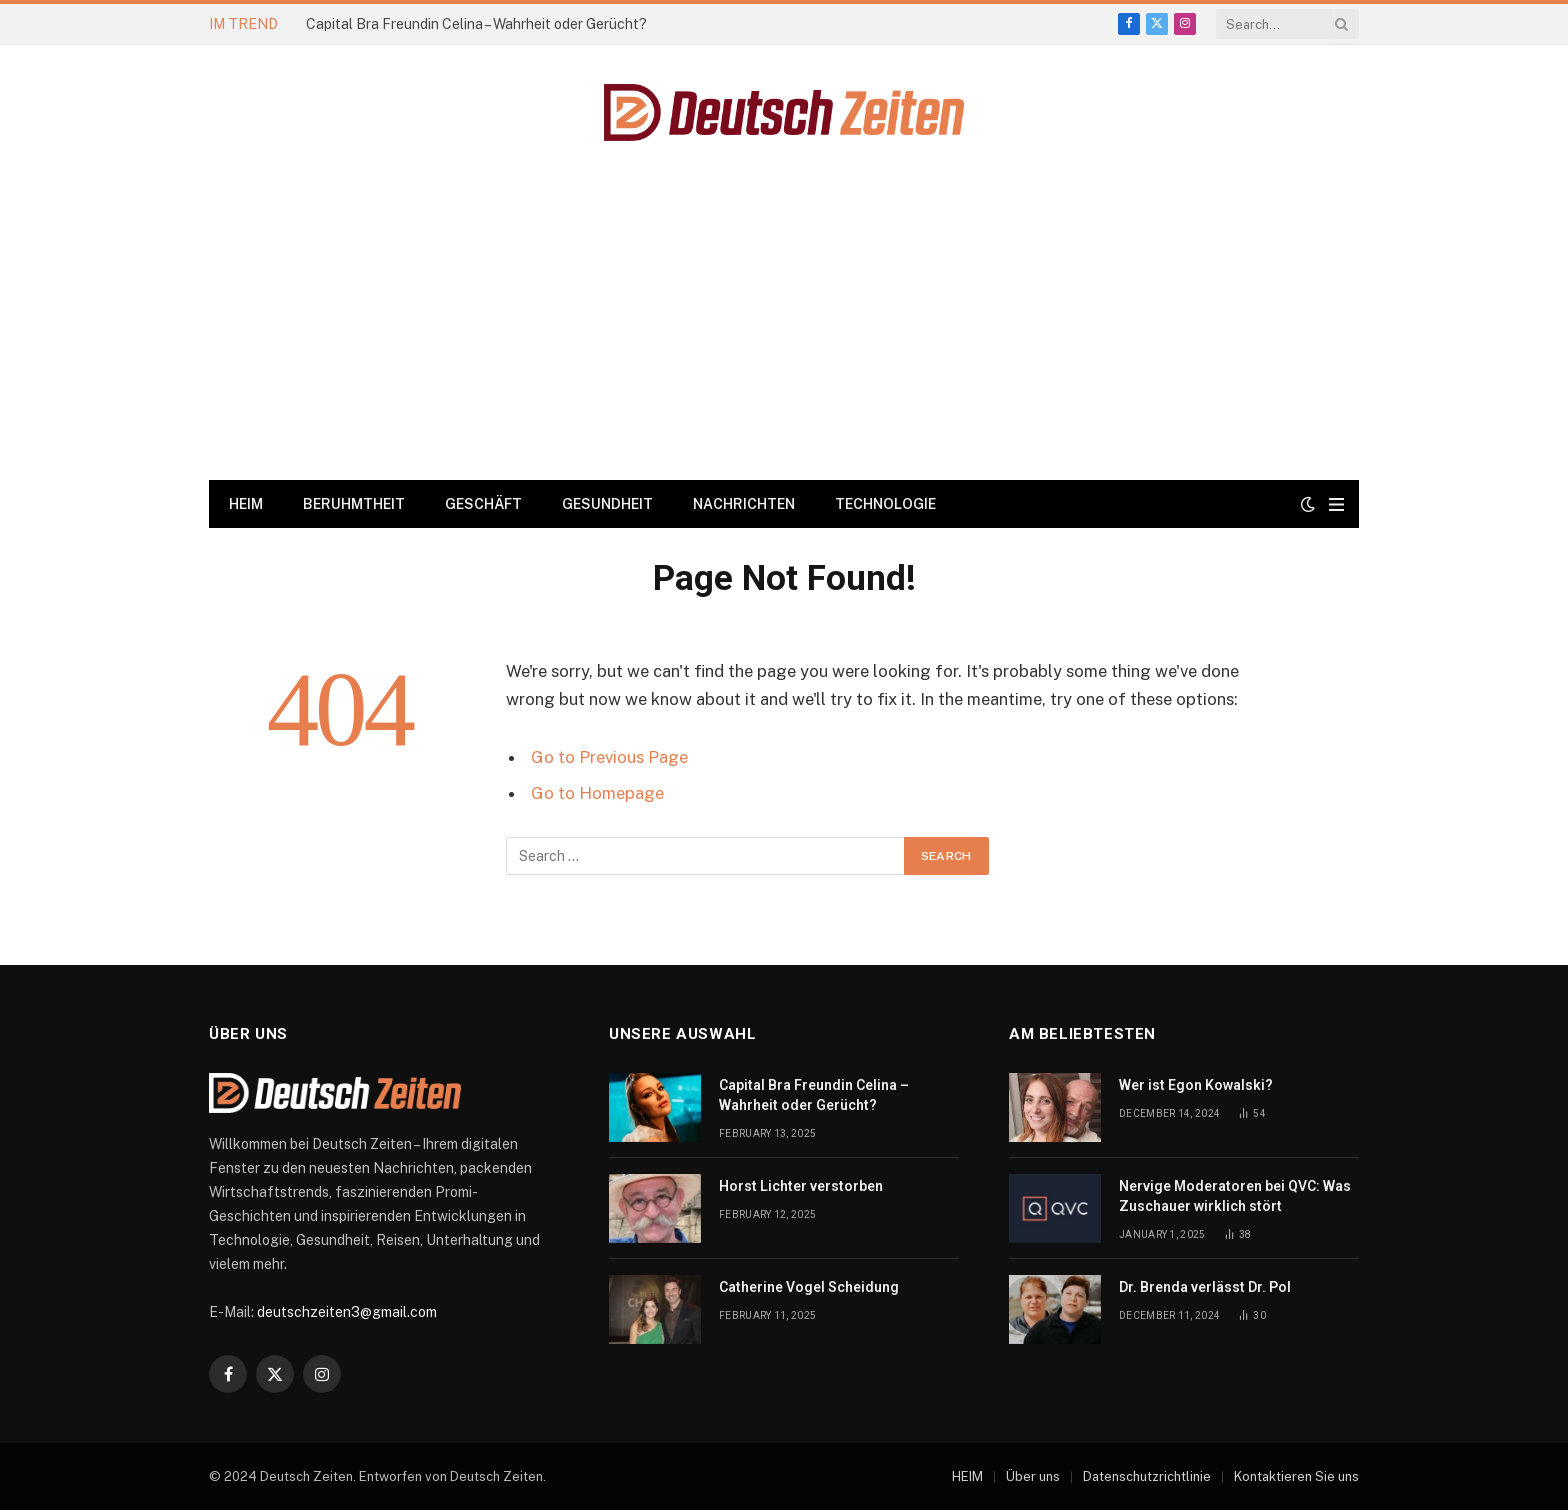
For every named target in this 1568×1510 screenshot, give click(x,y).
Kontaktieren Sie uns (1296, 1476)
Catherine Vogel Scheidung (809, 1287)
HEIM (246, 504)
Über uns (1033, 1476)
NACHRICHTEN (744, 504)
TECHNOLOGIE (885, 504)
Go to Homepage (597, 793)
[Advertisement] (784, 330)
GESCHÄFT (483, 504)
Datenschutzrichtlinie (1147, 1476)
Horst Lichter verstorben (801, 1186)
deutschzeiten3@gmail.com (347, 1312)
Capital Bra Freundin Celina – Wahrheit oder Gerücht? (476, 24)
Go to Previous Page (609, 757)
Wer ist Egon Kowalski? (1196, 1085)
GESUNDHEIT (607, 504)
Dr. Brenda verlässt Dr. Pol (1205, 1287)
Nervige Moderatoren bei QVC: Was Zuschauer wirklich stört (1235, 1196)
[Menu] (1336, 504)
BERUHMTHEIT (354, 504)
